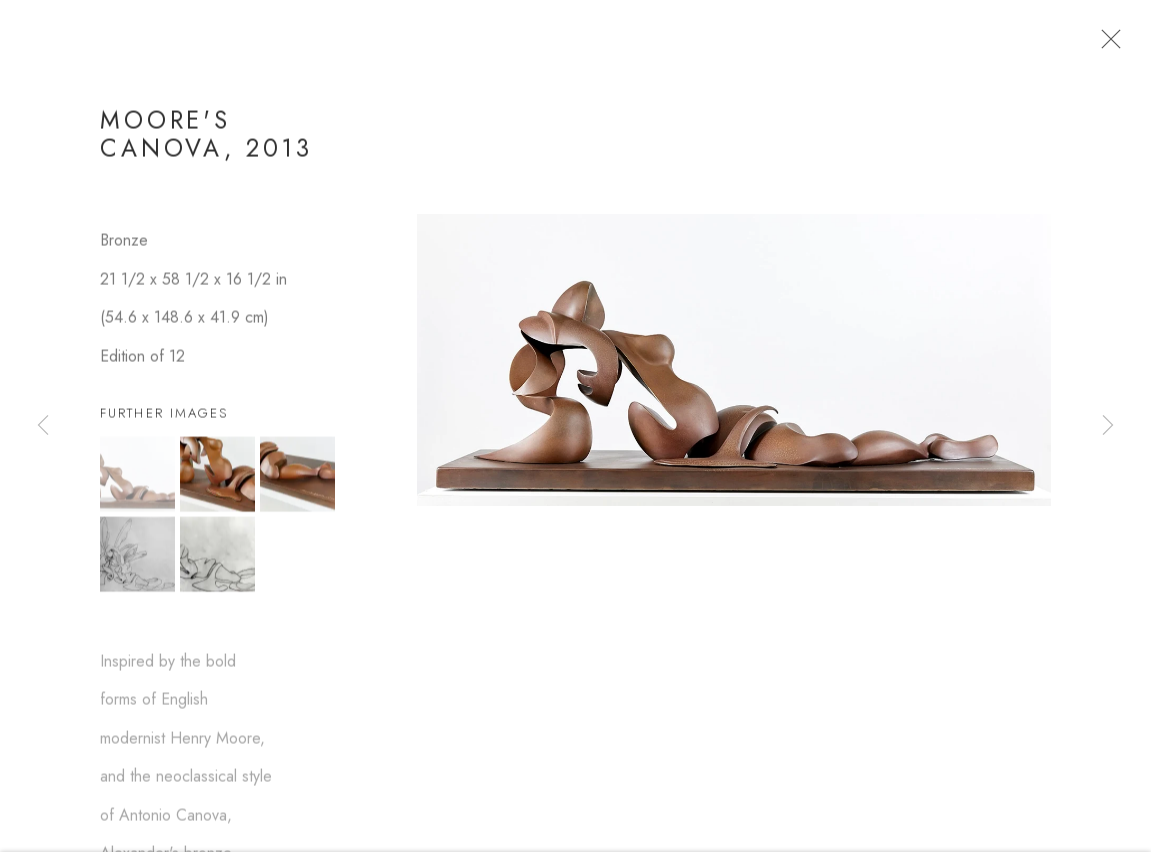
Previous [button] (43, 426)
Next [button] (1108, 426)
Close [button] (1106, 45)
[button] (137, 476)
